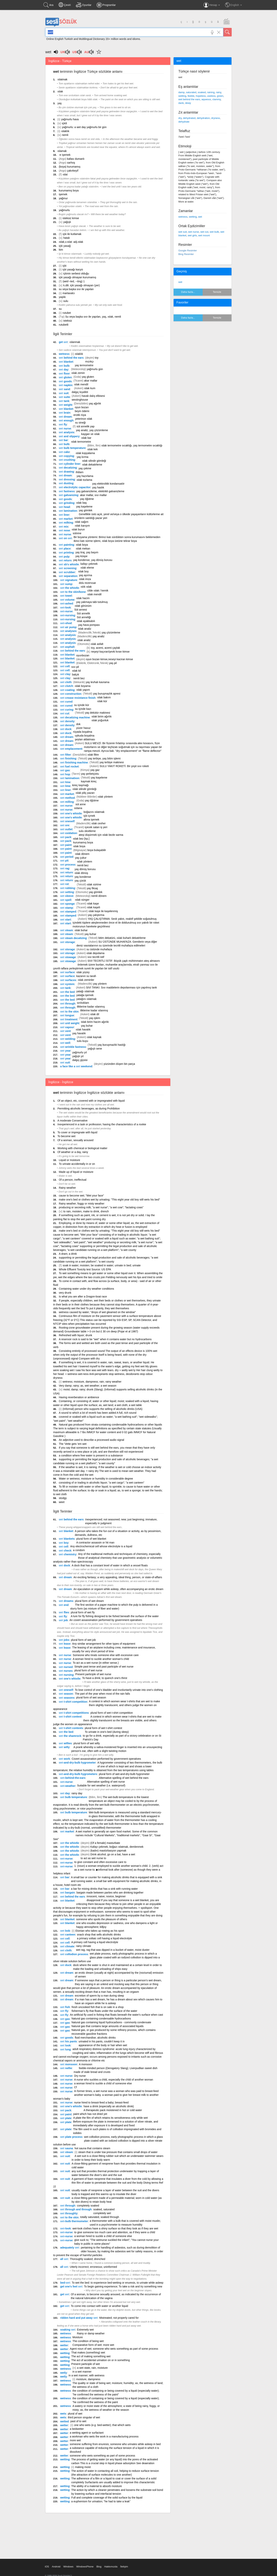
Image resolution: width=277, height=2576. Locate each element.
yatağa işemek (84, 995)
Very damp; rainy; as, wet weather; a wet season (87, 1385)
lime (65, 782)
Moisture (77, 2337)
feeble (191, 95)
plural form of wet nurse (88, 1670)
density (67, 721)
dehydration (203, 118)
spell (65, 899)
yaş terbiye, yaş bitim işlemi (104, 758)
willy (64, 1747)
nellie (66, 2068)
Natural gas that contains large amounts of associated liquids (107, 2026)
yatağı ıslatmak (85, 991)
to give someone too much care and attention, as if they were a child (114, 2232)
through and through (76, 2209)
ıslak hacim (83, 598)
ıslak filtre (93, 754)
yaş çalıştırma (96, 914)
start (65, 919)
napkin (65, 385)
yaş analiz (98, 636)
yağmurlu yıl (79, 1052)
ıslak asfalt (97, 643)
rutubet (67, 312)
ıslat (65, 174)
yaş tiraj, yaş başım (86, 552)
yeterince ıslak (83, 418)
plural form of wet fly (83, 1612)
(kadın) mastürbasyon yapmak (108, 1850)
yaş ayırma (85, 575)
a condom (79, 1550)
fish (65, 2007)
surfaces (68, 980)
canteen (67, 1934)
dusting (66, 483)
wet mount (204, 235)
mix (63, 526)
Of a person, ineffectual (73, 1179)
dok (78, 724)
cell (65, 666)
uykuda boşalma (84, 735)
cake (64, 451)
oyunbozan (82, 655)
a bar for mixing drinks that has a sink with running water (104, 1888)
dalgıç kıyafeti (80, 392)
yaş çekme (85, 468)
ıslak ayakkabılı (86, 621)
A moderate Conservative (72, 1120)
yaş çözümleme (111, 632)
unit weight (69, 1023)
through (67, 1003)
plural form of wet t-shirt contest (103, 1728)
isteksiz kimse (71, 218)
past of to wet (78, 2421)
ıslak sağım (81, 521)
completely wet (102, 2213)
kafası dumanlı (75, 158)
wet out (204, 231)
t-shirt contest (70, 1716)
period (66, 856)
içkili (64, 123)
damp (181, 92)
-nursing (67, 615)
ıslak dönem (82, 853)
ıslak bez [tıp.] (81, 838)
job (63, 1620)
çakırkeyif (72, 170)
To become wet (66, 1136)
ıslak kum (89, 388)
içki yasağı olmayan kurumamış (77, 277)
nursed (66, 1666)
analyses (68, 631)
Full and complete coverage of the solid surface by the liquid (106, 2497)
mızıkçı (89, 361)
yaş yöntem (100, 983)
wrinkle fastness (73, 1046)
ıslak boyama (82, 685)
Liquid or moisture (69, 1160)
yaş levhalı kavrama (97, 682)
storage (67, 942)
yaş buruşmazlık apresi (106, 693)
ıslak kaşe (93, 903)
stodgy (63, 1498)
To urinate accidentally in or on (77, 1163)
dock (65, 729)
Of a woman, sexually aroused (75, 1140)
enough (66, 420)
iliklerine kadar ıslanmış (91, 1006)
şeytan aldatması (85, 739)
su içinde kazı (83, 708)
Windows (68, 2566)
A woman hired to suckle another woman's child (101, 1658)
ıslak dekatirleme (92, 464)
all (64, 2259)
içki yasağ (65, 245)
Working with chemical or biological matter (82, 1148)
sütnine (77, 533)
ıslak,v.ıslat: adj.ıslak (71, 241)
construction (70, 693)
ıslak (60, 91)
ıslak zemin (78, 372)
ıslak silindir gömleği (94, 460)
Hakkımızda (110, 2566)
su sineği (80, 422)
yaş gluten (88, 376)
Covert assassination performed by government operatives (106, 1758)
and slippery (69, 436)
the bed (67, 991)
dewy (188, 103)
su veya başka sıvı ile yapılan (76, 289)
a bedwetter (77, 2428)
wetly (63, 2372)
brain (64, 412)
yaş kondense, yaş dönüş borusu (92, 560)
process (67, 864)
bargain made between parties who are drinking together (109, 1892)
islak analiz (84, 628)
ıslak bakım (104, 697)
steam (66, 930)
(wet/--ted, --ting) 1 (74, 281)
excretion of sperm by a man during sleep (99, 1995)
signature (68, 580)
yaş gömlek (85, 510)
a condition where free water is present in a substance (91, 1455)
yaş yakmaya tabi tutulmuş (92, 601)
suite (64, 397)
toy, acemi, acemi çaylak (105, 647)
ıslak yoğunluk (100, 720)
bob (65, 1930)
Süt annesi (80, 609)
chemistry (67, 1554)
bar (63, 440)
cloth (65, 682)
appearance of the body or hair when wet (103, 2045)
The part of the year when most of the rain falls (102, 1693)
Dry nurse (80, 2075)
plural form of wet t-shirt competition (111, 1712)
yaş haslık (98, 487)
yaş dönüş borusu (85, 869)
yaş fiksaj (92, 888)
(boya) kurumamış (69, 166)
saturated (191, 92)
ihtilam (79, 472)
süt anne (81, 804)
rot (64, 884)
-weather (67, 1785)
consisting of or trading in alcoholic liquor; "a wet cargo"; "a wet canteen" (101, 1482)
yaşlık (62, 297)
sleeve (66, 895)
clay (65, 674)
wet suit (182, 231)
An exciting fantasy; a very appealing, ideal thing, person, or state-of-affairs (117, 1577)
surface (67, 972)
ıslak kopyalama (85, 453)
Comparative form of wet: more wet (93, 2344)
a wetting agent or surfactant (87, 2432)
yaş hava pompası (89, 624)
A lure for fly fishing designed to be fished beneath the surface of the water (115, 1616)
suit (64, 393)
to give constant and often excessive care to (100, 1862)
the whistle (69, 587)
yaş (59, 103)
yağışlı (67, 221)
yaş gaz (94, 769)
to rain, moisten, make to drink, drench (86, 1211)
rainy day (76, 1793)
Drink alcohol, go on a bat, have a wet (112, 1854)
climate (67, 1946)
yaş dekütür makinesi (97, 712)
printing (66, 552)
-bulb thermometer (74, 2221)
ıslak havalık (83, 1029)
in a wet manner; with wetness (87, 2375)
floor (64, 373)
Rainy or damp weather (91, 2333)
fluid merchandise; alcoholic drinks (95, 2037)
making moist (83, 2467)
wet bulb (214, 231)
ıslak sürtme (94, 884)
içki (64, 265)
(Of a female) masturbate (105, 1842)
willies (65, 1743)
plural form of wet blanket (91, 1538)
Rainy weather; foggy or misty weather (81, 1203)
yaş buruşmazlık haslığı (112, 1044)
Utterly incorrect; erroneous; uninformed (93, 2266)
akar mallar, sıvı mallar (93, 495)
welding (67, 1038)
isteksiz (67, 320)
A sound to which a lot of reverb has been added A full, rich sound (97, 1412)
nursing (66, 1674)
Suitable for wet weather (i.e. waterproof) (101, 1785)
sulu (65, 301)
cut (64, 713)
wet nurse (193, 231)
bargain (67, 1892)
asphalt (67, 646)
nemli (65, 134)
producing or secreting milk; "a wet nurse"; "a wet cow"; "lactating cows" (101, 1207)
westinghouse (80, 399)
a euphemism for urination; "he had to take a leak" (101, 2501)
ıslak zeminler (86, 979)
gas (65, 770)
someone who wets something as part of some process (102, 2455)
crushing (67, 459)
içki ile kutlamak (72, 234)
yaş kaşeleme (84, 506)
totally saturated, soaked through (99, 2217)
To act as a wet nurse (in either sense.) (96, 1662)
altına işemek (91, 819)
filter (65, 754)
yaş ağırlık (95, 403)
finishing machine (74, 762)
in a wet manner (82, 2371)
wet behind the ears (189, 99)
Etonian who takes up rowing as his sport (100, 1930)
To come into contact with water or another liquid (99, 2305)
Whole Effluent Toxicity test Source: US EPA (85, 1269)
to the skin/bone (73, 591)
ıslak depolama (95, 953)
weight (65, 404)
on (65, 538)
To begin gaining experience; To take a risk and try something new (123, 2286)
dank (181, 103)
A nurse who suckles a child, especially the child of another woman (113, 2079)
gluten (65, 377)
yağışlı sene (95, 1048)
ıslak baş (81, 502)
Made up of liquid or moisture (76, 1171)
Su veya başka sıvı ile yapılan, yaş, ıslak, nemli (93, 316)
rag (64, 868)
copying (66, 455)
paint (65, 844)
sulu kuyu (82, 1040)
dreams (66, 1600)
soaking (67, 2329)
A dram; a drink (68, 1253)
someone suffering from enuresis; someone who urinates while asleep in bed (115, 2444)
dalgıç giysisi (79, 1060)
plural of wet (75, 2413)
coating (67, 689)
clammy (216, 99)
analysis (66, 432)
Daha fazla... (188, 291)
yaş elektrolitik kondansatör (108, 483)
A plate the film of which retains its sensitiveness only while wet (110, 2117)
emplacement (71, 748)
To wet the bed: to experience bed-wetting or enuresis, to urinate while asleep (117, 2282)
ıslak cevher (98, 823)
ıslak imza (85, 579)
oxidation (68, 833)
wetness (64, 353)
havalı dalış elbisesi (93, 395)
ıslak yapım (83, 689)
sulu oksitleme (87, 831)
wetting (65, 2353)
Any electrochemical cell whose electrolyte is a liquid (101, 1546)
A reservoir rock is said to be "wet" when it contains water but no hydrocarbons (105, 1339)
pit (64, 860)
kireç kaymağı (80, 785)
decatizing (68, 467)
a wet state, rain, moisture (92, 2367)
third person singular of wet (84, 2417)
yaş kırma (82, 456)
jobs (64, 1639)
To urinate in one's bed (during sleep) (107, 1731)
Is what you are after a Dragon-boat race (83, 1296)
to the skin (69, 1011)
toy (96, 357)
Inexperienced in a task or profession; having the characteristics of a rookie (101, 1124)
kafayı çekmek (88, 563)
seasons (67, 1697)
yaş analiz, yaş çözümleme (92, 430)
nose (64, 530)
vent (65, 1031)
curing (66, 709)
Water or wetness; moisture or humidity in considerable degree (96, 1478)
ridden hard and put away (78, 2317)
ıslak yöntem (105, 796)
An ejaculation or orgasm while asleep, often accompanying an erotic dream (118, 1589)
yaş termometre (84, 365)
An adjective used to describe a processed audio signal (91, 1439)
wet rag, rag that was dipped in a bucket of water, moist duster (112, 1949)
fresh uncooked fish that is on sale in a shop (97, 2007)
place (65, 548)
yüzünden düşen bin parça (119, 1063)
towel (66, 595)
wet (200, 216)
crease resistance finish (77, 697)
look (65, 2045)
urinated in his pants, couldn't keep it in (102, 2041)
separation (68, 576)
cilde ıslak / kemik (97, 590)
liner (64, 514)
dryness (215, 118)
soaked (202, 92)
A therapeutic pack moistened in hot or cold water (113, 2110)
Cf (75, 2087)
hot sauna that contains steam (92, 2148)
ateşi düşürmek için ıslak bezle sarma (101, 834)
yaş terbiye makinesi (112, 762)
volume (67, 599)
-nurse (66, 611)
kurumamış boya (69, 190)
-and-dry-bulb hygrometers (78, 1774)
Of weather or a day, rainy (72, 1152)
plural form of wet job (83, 1639)
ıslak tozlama (84, 479)
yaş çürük (80, 880)
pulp (64, 556)
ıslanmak (74, 342)
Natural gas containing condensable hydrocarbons (101, 2018)
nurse (65, 428)
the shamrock (70, 1735)
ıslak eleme (87, 567)
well (65, 1042)
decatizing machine (75, 717)
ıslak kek (92, 449)
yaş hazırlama (85, 476)
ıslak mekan (83, 548)
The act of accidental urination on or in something (100, 2360)
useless (211, 95)
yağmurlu (64, 210)
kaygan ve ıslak (90, 434)
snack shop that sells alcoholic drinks (99, 1934)
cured (66, 701)
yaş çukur (80, 857)
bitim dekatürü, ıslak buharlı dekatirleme (121, 937)
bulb (64, 365)
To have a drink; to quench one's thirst (104, 1678)
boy (64, 1542)
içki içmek (89, 815)
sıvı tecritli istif (96, 956)
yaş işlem (94, 1018)
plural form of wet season (91, 1697)
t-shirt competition (73, 1701)
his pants (68, 2041)
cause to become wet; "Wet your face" (81, 1195)
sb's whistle (69, 564)
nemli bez (79, 678)
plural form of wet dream (89, 1600)
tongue (67, 1015)
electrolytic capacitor (75, 487)
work (64, 1758)
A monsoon (85, 2064)
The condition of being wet (88, 2341)
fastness (67, 491)
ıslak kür (102, 701)
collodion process (74, 1954)
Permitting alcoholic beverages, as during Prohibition (88, 1108)
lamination (68, 510)
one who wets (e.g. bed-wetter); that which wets (102, 2425)
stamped (68, 911)
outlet (66, 829)
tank (64, 401)
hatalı (66, 237)
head (64, 506)
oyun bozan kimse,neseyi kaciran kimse (109, 659)
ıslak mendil (81, 384)
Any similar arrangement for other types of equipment (103, 1643)
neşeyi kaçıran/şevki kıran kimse (110, 651)
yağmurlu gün (95, 369)
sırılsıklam (83, 1002)
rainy (218, 92)
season (66, 1693)
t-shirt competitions (74, 1712)
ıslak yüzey (82, 972)
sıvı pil (75, 666)
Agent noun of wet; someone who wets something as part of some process (114, 2348)
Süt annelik (83, 613)
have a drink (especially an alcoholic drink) (109, 2106)
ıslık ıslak (86, 586)
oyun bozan (82, 407)
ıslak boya (82, 544)
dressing (67, 479)
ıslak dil (94, 1014)
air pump (68, 627)
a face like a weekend (76, 1066)
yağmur (63, 198)
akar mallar (90, 380)
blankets (67, 1538)
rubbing (67, 888)
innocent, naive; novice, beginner (106, 1896)
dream (65, 416)
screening (67, 568)
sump (66, 584)
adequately (69, 2247)
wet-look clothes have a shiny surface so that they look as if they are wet (115, 2228)
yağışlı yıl (77, 1056)
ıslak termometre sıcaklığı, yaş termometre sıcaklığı (131, 445)
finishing (68, 758)
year (65, 1050)
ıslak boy (83, 571)
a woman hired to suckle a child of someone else (103, 2083)
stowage (68, 957)
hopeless (201, 95)
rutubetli (63, 324)
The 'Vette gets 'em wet (73, 1443)
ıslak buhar (81, 930)
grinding (67, 502)
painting (66, 544)
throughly (68, 2213)
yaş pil (113, 663)
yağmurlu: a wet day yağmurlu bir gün (84, 127)
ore (64, 825)
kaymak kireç (89, 781)
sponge (67, 903)
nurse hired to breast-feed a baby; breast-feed (101, 2102)
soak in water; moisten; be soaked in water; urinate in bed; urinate (102, 1265)
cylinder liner (69, 463)
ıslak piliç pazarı (85, 792)
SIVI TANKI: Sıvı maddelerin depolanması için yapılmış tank (121, 987)
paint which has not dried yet (90, 2113)
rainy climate (83, 1946)
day (63, 369)
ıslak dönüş (81, 873)
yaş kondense (83, 876)
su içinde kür (81, 705)
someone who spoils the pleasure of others (101, 1919)
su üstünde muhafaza (99, 949)
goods (65, 381)
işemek (63, 194)
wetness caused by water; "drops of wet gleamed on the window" (97, 1312)
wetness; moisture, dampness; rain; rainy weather (92, 1381)
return (65, 560)
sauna (66, 2148)
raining (210, 92)
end (64, 1604)
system (67, 984)
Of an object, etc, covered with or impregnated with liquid (91, 1100)
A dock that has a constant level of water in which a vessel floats (110, 1565)
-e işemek (65, 154)
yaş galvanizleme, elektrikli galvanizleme (100, 491)
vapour (67, 1027)
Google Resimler (187, 250)
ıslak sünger (82, 899)
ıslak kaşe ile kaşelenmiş (103, 911)
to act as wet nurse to (93, 1858)
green (220, 95)
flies (64, 1612)
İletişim (124, 2566)
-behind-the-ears (72, 1777)
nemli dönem (98, 895)
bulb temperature (72, 447)
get (63, 342)
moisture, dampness (88, 2379)
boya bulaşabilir (96, 850)
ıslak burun (78, 529)
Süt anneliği (84, 617)
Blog (98, 2566)
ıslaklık (65, 131)
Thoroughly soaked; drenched (87, 2259)
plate (65, 2118)
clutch (66, 685)
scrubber (67, 572)
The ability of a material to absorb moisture (96, 2486)
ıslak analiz (84, 640)
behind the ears (71, 357)
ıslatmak (62, 79)
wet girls (192, 235)
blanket (66, 361)
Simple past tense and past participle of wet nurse (103, 1666)
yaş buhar (90, 934)
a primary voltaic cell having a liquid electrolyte (104, 1938)
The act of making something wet (90, 2356)
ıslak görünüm (83, 605)
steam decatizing (73, 938)
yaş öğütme (87, 498)
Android (56, 2566)
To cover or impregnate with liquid (77, 1132)
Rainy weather (67, 1187)
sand (64, 389)
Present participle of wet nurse (93, 1674)
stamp (66, 907)
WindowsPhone (84, 2566)
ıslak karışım (82, 525)
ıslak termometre (81, 441)
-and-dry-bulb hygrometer (77, 1762)
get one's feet (71, 2286)
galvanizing (68, 495)
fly (63, 424)
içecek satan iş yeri (96, 827)
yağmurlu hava (70, 119)
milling (67, 801)
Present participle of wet (85, 2363)
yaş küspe (81, 556)
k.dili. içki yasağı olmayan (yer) (81, 285)
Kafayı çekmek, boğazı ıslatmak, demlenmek (116, 1846)
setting (67, 892)
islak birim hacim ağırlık (95, 1021)
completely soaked (88, 2205)
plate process (71, 2136)
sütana (78, 808)
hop (65, 774)
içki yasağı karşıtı (73, 269)
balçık (75, 674)
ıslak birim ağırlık (102, 716)
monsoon (68, 2064)
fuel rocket (69, 766)
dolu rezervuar (87, 582)
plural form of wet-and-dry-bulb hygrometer (124, 1774)
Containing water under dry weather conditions (86, 1288)
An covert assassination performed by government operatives (105, 1620)
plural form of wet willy (86, 1743)
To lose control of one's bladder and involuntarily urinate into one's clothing (119, 1689)
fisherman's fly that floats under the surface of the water (104, 2010)
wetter (64, 2345)
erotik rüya (79, 414)
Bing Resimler (186, 254)
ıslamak (62, 150)
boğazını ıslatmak (94, 811)
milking (66, 522)
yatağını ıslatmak (86, 998)
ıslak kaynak (94, 1037)
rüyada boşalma (82, 731)
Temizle (217, 291)
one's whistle (71, 813)
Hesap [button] (211, 5)
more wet (75, 2440)
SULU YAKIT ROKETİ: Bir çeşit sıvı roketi (124, 766)
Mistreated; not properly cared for (119, 2317)
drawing (66, 471)
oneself (67, 821)
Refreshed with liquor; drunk (75, 1335)
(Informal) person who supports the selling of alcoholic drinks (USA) (102, 1408)
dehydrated (189, 118)
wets (63, 2413)
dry (180, 118)
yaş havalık (79, 1033)
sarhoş (71, 162)
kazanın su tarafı (86, 976)
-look (65, 607)
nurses (66, 1670)
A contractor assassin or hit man (95, 1542)
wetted (64, 2421)
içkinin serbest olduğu (76, 273)
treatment (68, 1019)
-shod (66, 623)
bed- (65, 2282)
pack (65, 837)
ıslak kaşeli (93, 907)
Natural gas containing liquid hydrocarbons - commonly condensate (111, 2022)
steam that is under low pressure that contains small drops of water (118, 2152)
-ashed (66, 603)
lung (65, 2049)
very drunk (65, 1292)
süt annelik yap (85, 426)
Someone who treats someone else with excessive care (106, 1655)
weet (62, 1502)
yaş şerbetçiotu (90, 773)
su (60, 308)
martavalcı (69, 293)
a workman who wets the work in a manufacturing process (104, 2436)
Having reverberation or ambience (79, 1397)
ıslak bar (86, 437)
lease (65, 1643)
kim (61, 249)
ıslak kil (76, 670)
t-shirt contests (71, 1728)
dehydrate (183, 121)
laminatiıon (69, 778)
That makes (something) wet (88, 2352)
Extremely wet (85, 2329)
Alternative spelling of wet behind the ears (123, 1777)
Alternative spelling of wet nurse (106, 1781)
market (66, 518)
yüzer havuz (83, 727)
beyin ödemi (82, 411)
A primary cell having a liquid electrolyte (94, 1942)
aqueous (206, 99)
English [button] (233, 4)
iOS (47, 2566)
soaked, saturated (104, 2209)
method (67, 797)
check (65, 1550)
